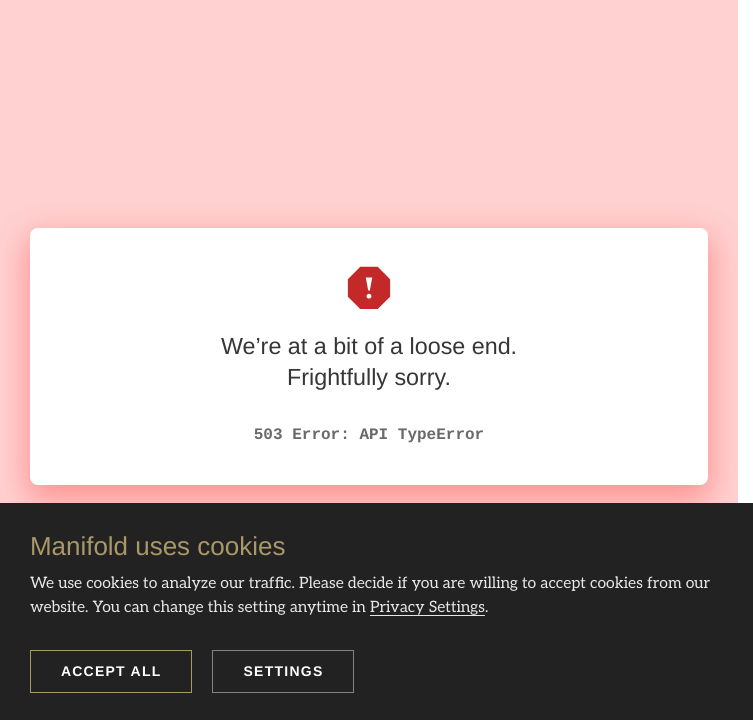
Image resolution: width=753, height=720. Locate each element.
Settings (283, 671)
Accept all (111, 671)
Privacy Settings (427, 607)
